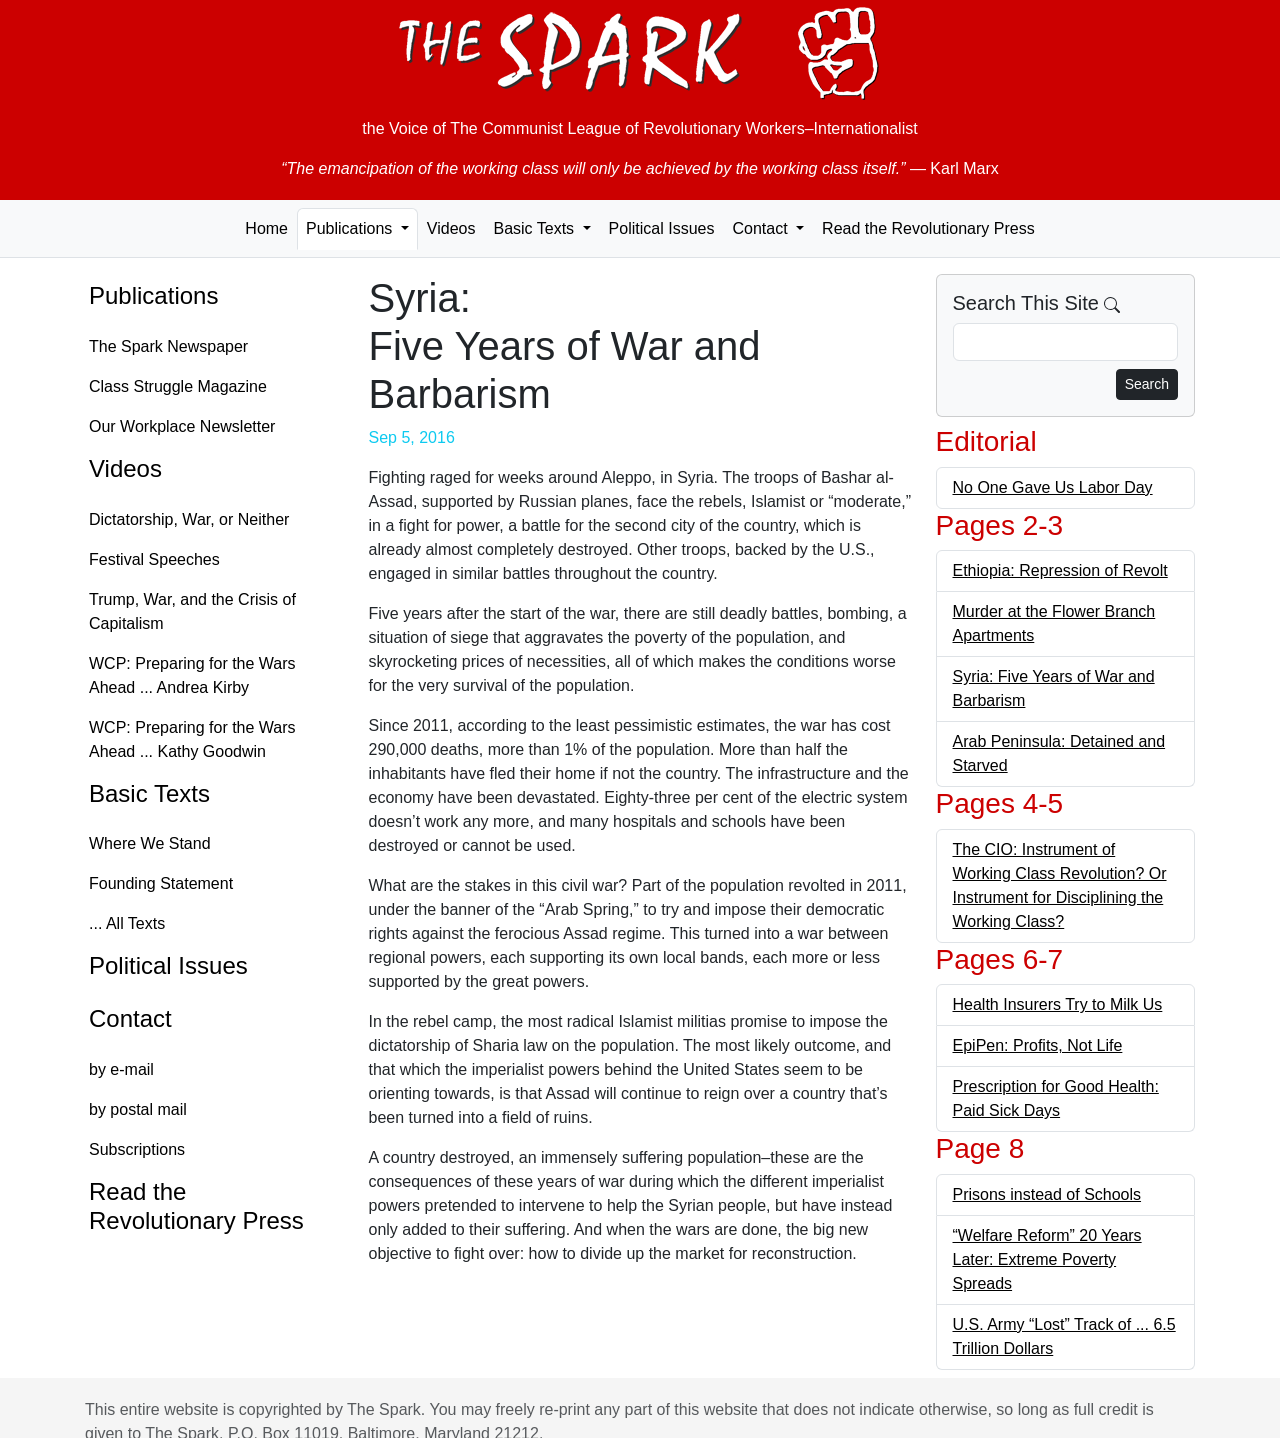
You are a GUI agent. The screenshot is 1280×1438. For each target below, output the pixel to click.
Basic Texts (149, 793)
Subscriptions (137, 1149)
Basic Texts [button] (535, 228)
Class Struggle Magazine (178, 386)
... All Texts (127, 923)
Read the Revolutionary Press (928, 228)
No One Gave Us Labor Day (1053, 487)
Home (266, 228)
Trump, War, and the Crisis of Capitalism (192, 611)
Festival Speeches (154, 559)
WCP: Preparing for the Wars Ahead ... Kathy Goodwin (192, 739)
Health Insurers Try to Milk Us (1058, 1004)
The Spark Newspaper (168, 346)
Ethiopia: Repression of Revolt (1060, 570)
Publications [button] (351, 228)
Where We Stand (150, 843)
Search (1147, 384)
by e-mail (121, 1069)
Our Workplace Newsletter (182, 426)
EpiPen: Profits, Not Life (1038, 1045)
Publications (153, 295)
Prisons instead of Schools (1047, 1194)
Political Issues (662, 228)
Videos (451, 228)
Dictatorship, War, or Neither (189, 519)
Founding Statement (161, 883)
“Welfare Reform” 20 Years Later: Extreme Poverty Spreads (1047, 1259)
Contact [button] (762, 228)
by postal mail (138, 1109)
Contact (130, 1018)
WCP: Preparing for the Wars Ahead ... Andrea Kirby (192, 675)
